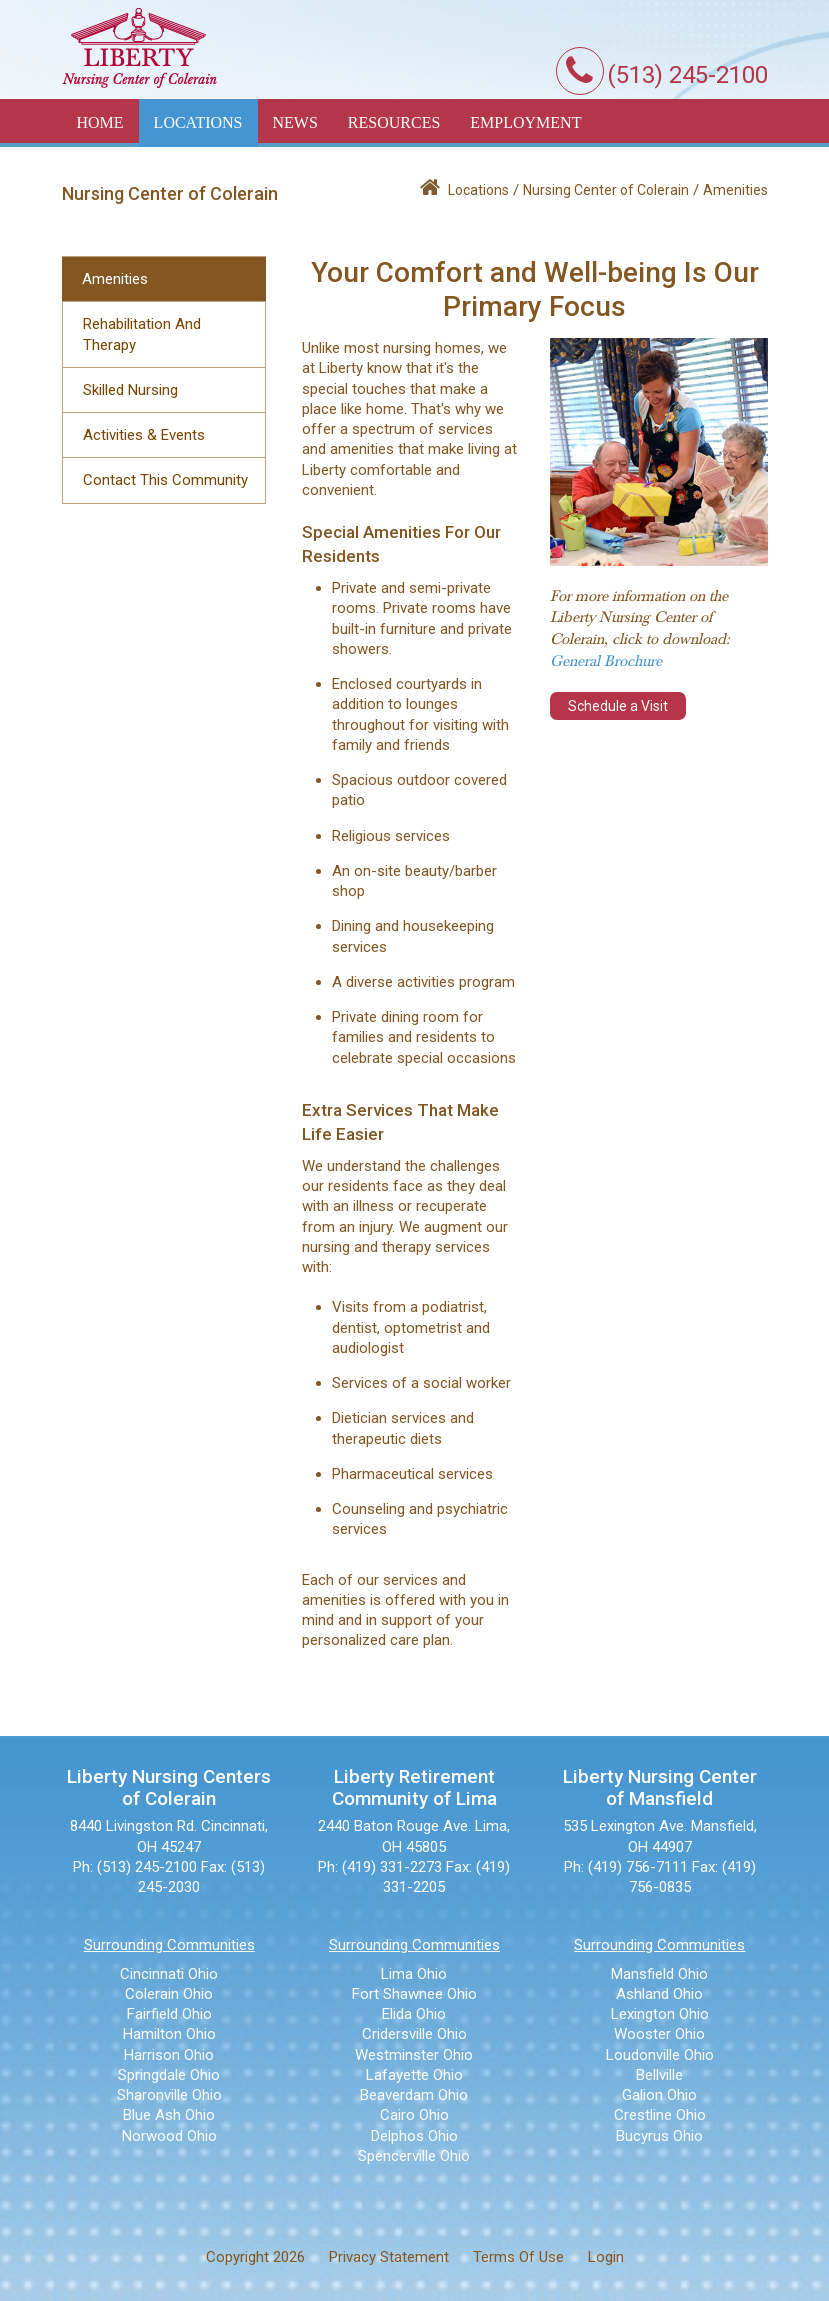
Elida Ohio (414, 2014)
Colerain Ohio (169, 1994)
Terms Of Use (518, 2257)
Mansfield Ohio (659, 1974)
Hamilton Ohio (169, 2034)
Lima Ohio (414, 1974)
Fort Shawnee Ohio (414, 1994)
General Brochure (606, 661)
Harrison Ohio (169, 2055)
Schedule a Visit (618, 706)
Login (606, 2257)
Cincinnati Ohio (169, 1974)
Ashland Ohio (659, 1994)
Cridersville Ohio (414, 2034)
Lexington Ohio (660, 2014)
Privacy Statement (389, 2257)
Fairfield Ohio (169, 2014)
